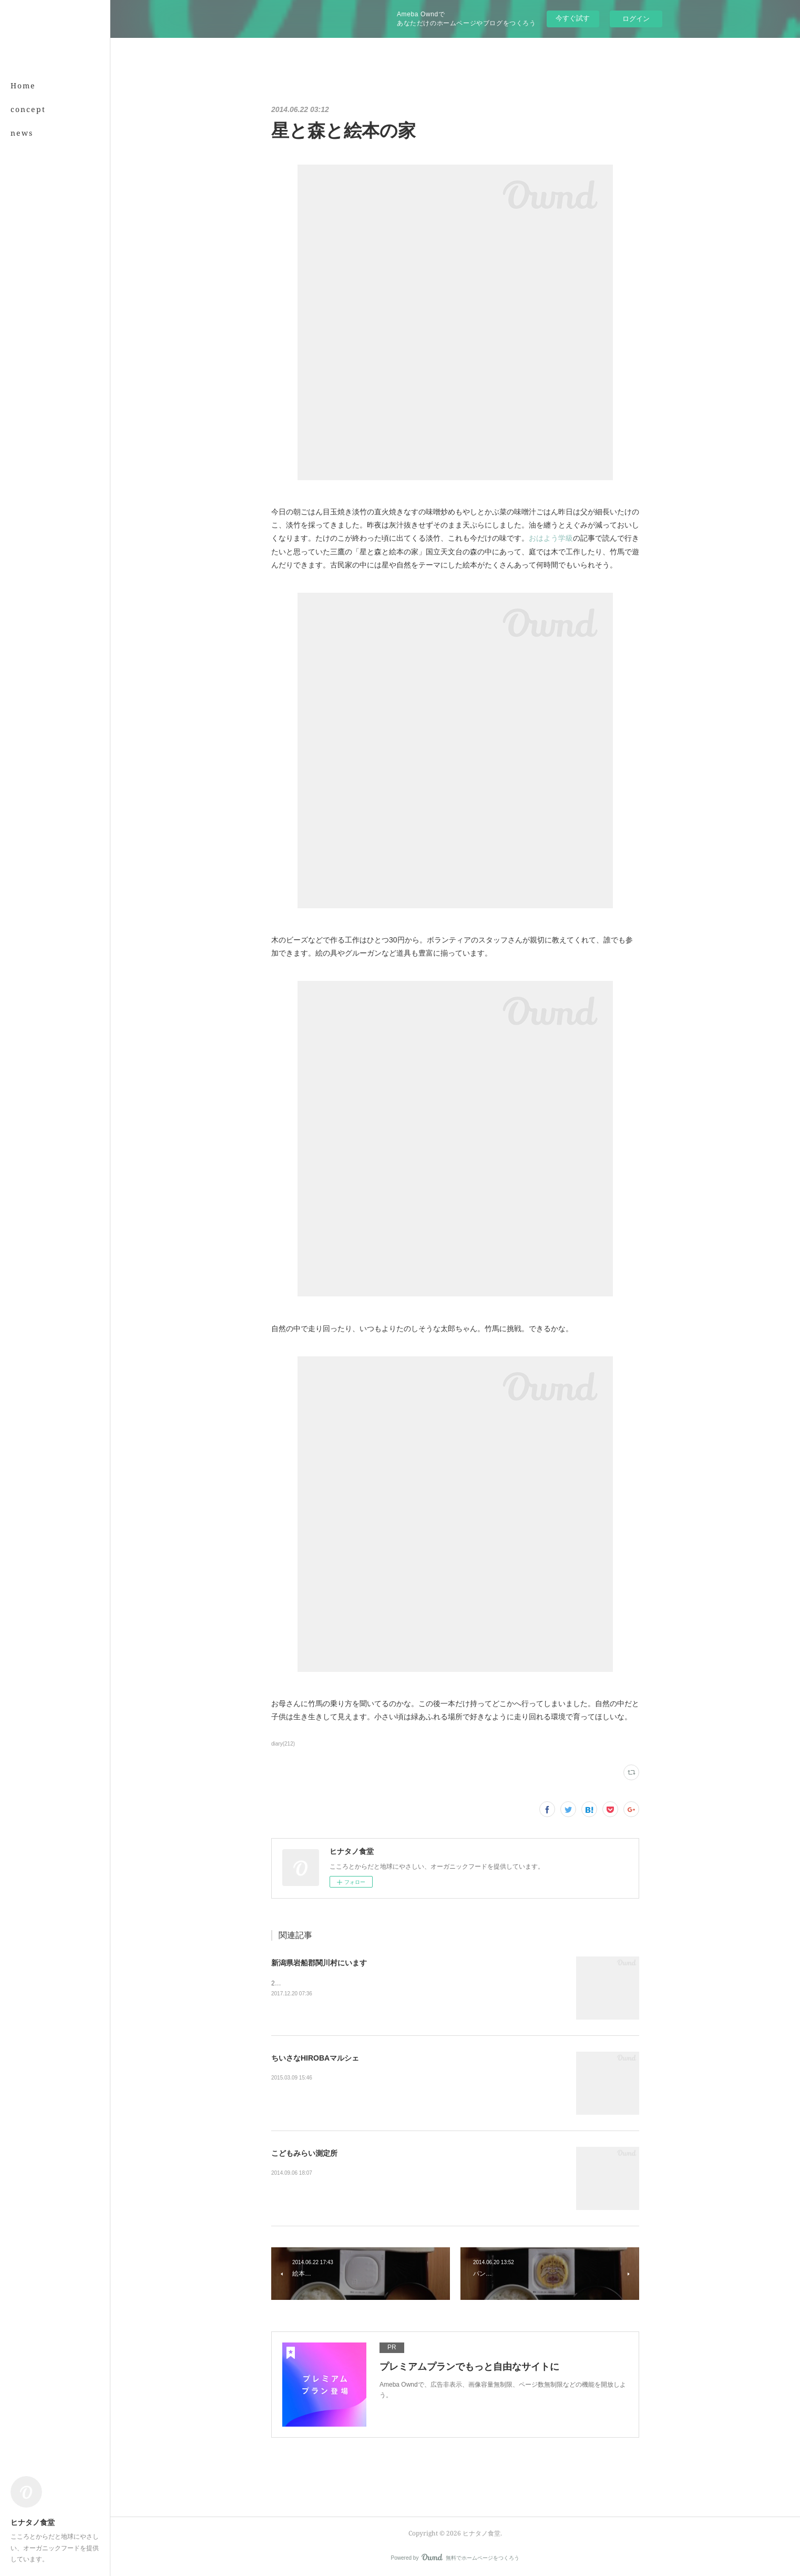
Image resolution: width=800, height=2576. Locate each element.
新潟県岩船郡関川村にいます (319, 1963)
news (22, 133)
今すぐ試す (573, 18)
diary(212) (283, 1744)
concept (28, 109)
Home (23, 85)
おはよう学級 (551, 538)
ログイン (636, 19)
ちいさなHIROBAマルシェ (315, 2058)
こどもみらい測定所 (304, 2153)
